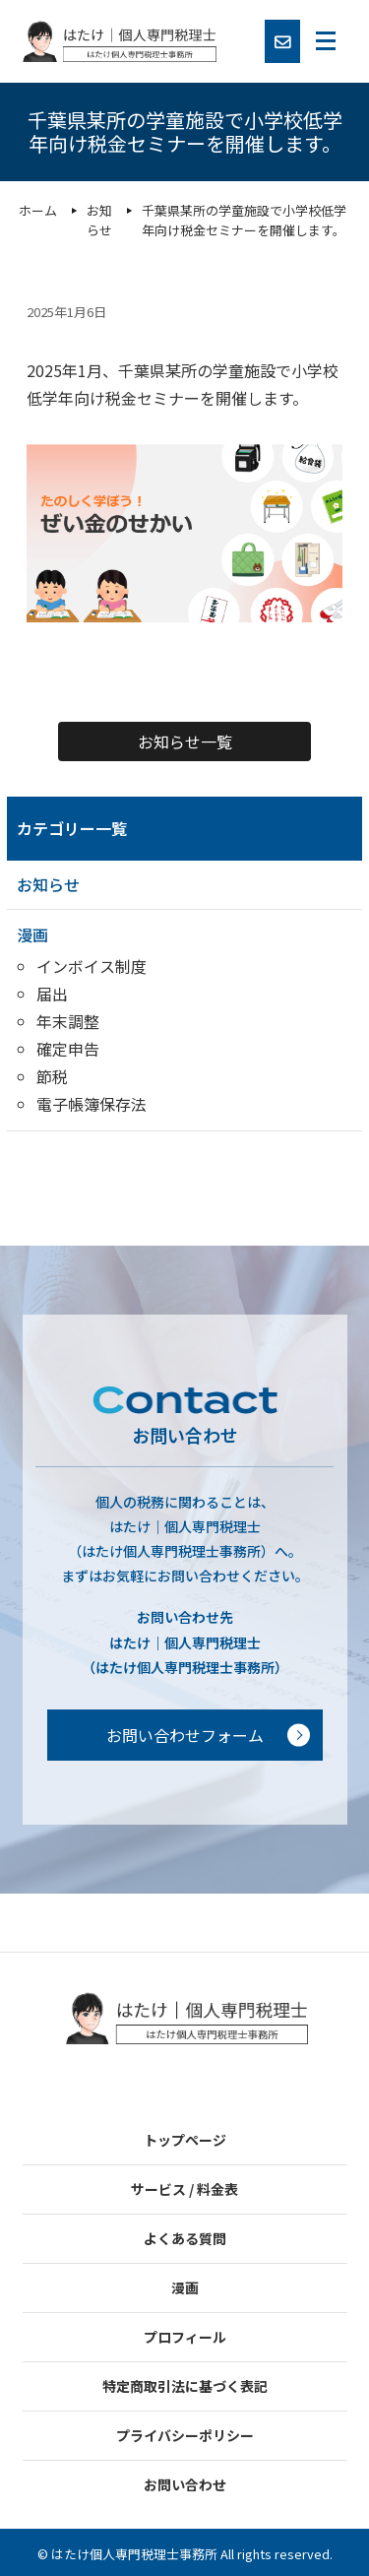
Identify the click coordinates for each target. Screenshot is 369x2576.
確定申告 (67, 1049)
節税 (52, 1076)
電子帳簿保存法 (91, 1104)
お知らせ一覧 (185, 741)
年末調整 (67, 1021)
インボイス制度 (91, 966)
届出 (52, 993)
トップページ (185, 2140)
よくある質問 (185, 2238)
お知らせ (48, 884)
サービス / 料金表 (184, 2189)
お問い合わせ (185, 2484)
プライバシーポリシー (185, 2435)
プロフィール (185, 2337)
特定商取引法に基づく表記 (185, 2386)
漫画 (32, 934)
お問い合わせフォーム (185, 1735)
